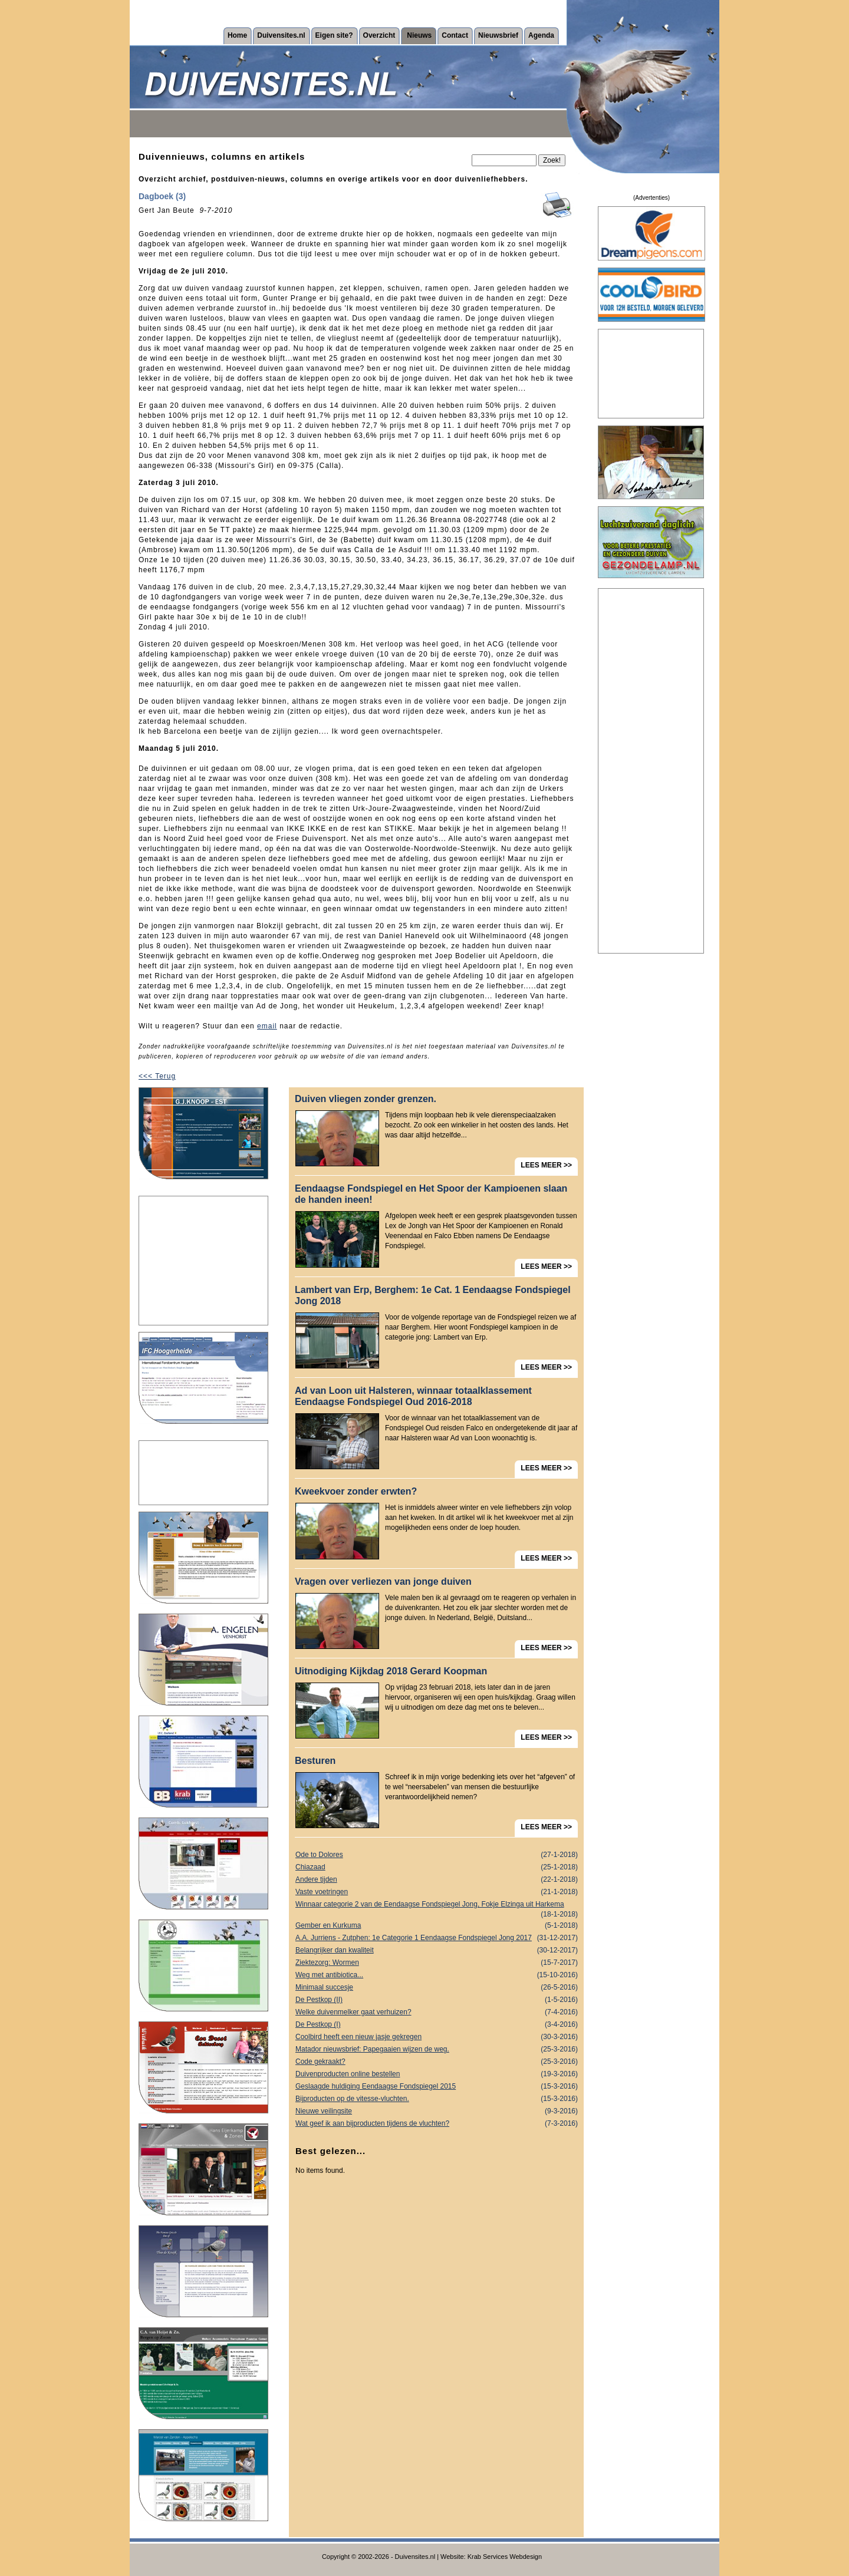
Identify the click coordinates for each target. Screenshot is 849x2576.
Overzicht (379, 35)
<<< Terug (157, 1076)
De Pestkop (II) (436, 2000)
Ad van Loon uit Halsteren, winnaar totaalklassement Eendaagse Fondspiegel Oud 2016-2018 (413, 1396)
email (267, 1026)
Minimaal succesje (436, 1988)
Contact (455, 35)
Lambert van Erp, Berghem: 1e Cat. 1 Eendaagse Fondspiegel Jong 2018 (433, 1295)
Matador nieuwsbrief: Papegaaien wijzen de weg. (436, 2049)
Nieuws (419, 35)
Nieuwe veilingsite (436, 2111)
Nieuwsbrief (498, 35)
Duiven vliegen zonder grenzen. (365, 1099)
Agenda (541, 35)
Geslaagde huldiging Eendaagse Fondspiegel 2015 (436, 2087)
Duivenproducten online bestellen (436, 2074)
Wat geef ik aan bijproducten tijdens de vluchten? (436, 2124)
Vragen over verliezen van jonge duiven (383, 1581)
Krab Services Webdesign (505, 2556)
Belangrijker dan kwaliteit (436, 1950)
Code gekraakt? (436, 2062)
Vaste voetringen (436, 1892)
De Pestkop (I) (436, 2025)
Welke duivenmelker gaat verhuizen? (436, 2012)
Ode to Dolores (436, 1855)
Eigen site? (334, 35)
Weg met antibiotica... (436, 1975)
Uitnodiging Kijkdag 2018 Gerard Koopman (391, 1671)
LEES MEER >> (546, 1165)
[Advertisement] (203, 1261)
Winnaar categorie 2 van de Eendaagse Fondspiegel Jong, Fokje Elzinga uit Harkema (436, 1905)
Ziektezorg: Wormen (436, 1963)
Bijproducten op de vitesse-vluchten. (436, 2099)
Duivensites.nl (281, 35)
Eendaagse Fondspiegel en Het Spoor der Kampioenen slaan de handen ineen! (431, 1194)
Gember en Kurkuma (436, 1926)
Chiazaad (436, 1867)
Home (237, 35)
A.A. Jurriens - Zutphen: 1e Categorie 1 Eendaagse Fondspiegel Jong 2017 (436, 1938)
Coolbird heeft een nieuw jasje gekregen (436, 2037)
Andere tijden (436, 1880)
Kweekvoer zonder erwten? (356, 1491)
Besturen (315, 1761)
